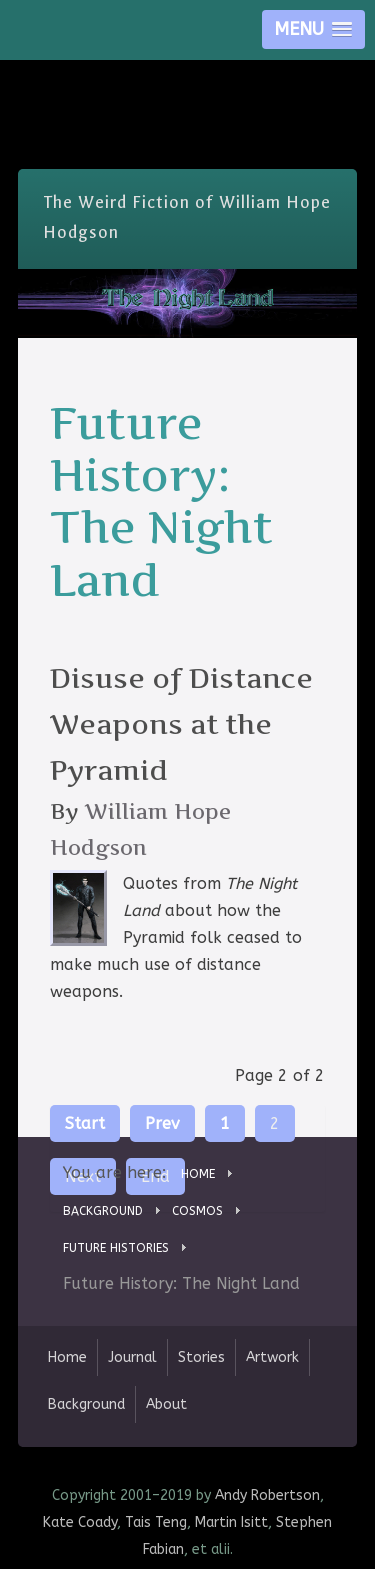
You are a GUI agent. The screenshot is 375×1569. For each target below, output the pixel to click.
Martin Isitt (231, 1522)
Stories (201, 1357)
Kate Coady (80, 1522)
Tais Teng (156, 1522)
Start (85, 1123)
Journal (132, 1357)
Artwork (272, 1357)
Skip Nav (187, 74)
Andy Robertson (267, 1495)
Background (86, 1404)
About (166, 1404)
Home (67, 1357)
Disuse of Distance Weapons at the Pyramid (181, 724)
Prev (162, 1123)
